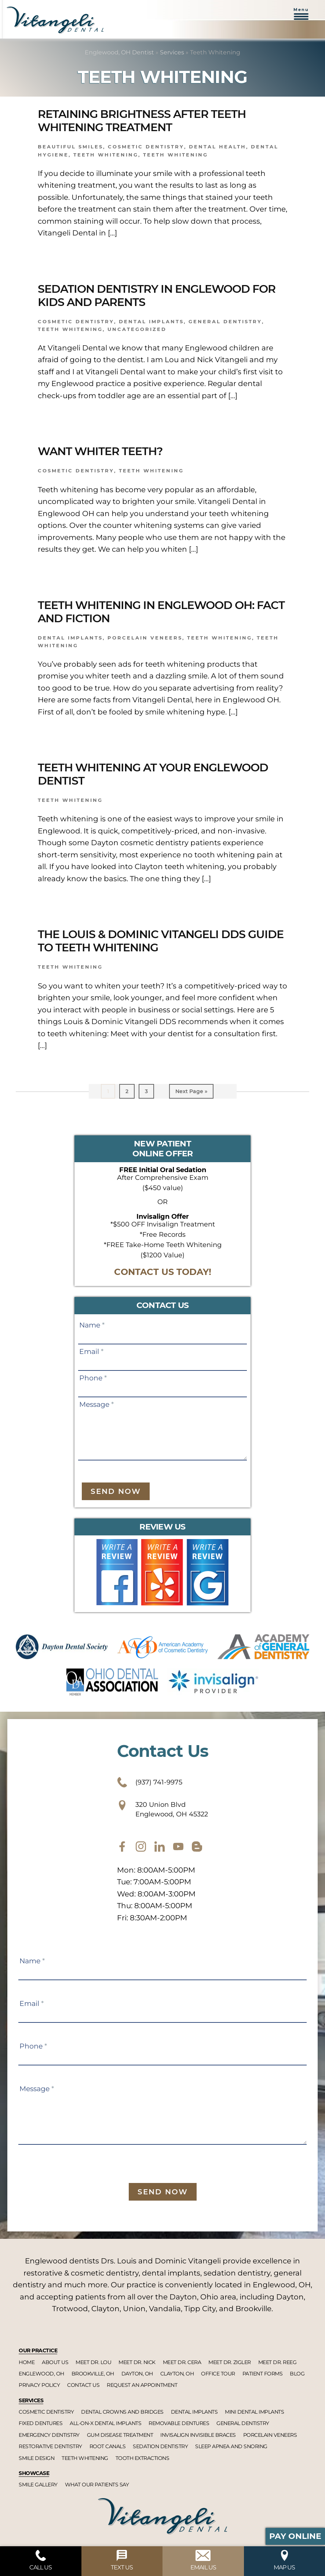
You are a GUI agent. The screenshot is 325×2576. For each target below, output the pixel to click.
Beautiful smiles (70, 146)
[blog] (197, 1846)
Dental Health (217, 146)
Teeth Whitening (105, 155)
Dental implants (151, 321)
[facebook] (122, 1846)
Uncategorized (137, 329)
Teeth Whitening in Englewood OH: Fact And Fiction (161, 611)
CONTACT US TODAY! (162, 1272)
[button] (301, 17)
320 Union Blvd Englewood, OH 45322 (162, 1809)
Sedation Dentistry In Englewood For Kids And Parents (156, 295)
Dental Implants (70, 638)
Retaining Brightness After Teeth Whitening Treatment (142, 120)
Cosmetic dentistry (146, 146)
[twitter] (159, 1846)
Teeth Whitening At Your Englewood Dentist (153, 774)
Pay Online (295, 2536)
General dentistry (225, 321)
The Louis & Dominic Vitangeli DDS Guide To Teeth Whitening (161, 940)
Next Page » (191, 1093)
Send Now (116, 1491)
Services (172, 52)
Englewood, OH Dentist (119, 52)
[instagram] (141, 1846)
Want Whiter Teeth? (100, 451)
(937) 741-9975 (149, 1782)
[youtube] (178, 1846)
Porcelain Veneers (144, 638)
